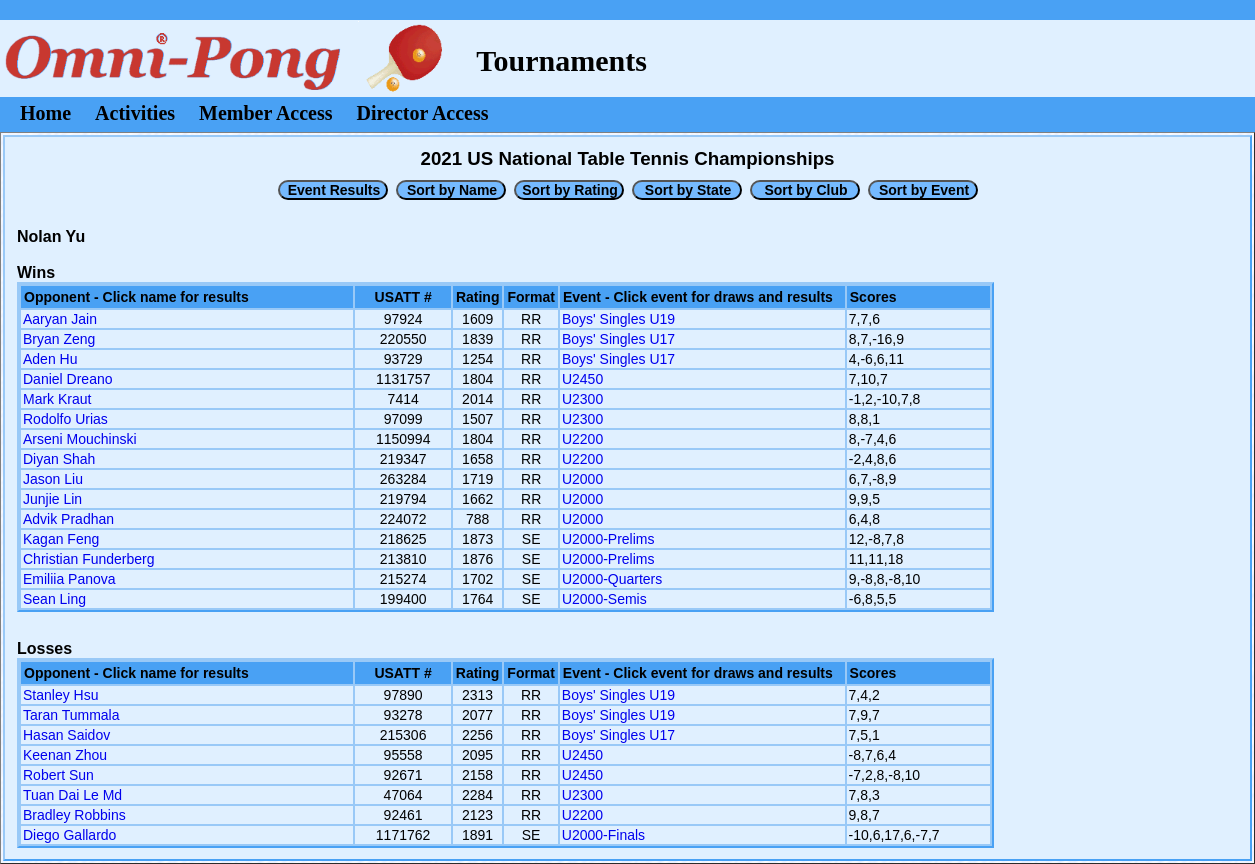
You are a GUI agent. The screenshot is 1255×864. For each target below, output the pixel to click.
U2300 (582, 399)
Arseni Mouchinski (80, 439)
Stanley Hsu (60, 695)
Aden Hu (50, 359)
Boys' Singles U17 (618, 339)
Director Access (423, 113)
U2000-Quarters (612, 579)
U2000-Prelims (608, 539)
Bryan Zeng (59, 339)
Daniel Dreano (68, 379)
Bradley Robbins (74, 815)
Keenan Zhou (65, 755)
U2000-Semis (604, 599)
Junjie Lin (52, 499)
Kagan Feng (61, 539)
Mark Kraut (57, 399)
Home (45, 113)
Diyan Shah (59, 459)
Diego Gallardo (69, 835)
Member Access (265, 113)
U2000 (582, 479)
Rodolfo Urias (65, 419)
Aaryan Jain (60, 319)
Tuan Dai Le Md (72, 795)
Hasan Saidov (66, 735)
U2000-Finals (603, 835)
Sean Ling (54, 599)
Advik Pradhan (68, 519)
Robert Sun (58, 775)
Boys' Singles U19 (618, 319)
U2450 (582, 379)
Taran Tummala (71, 715)
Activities (135, 113)
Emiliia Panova (69, 579)
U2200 (582, 439)
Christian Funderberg (89, 559)
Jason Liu (53, 479)
